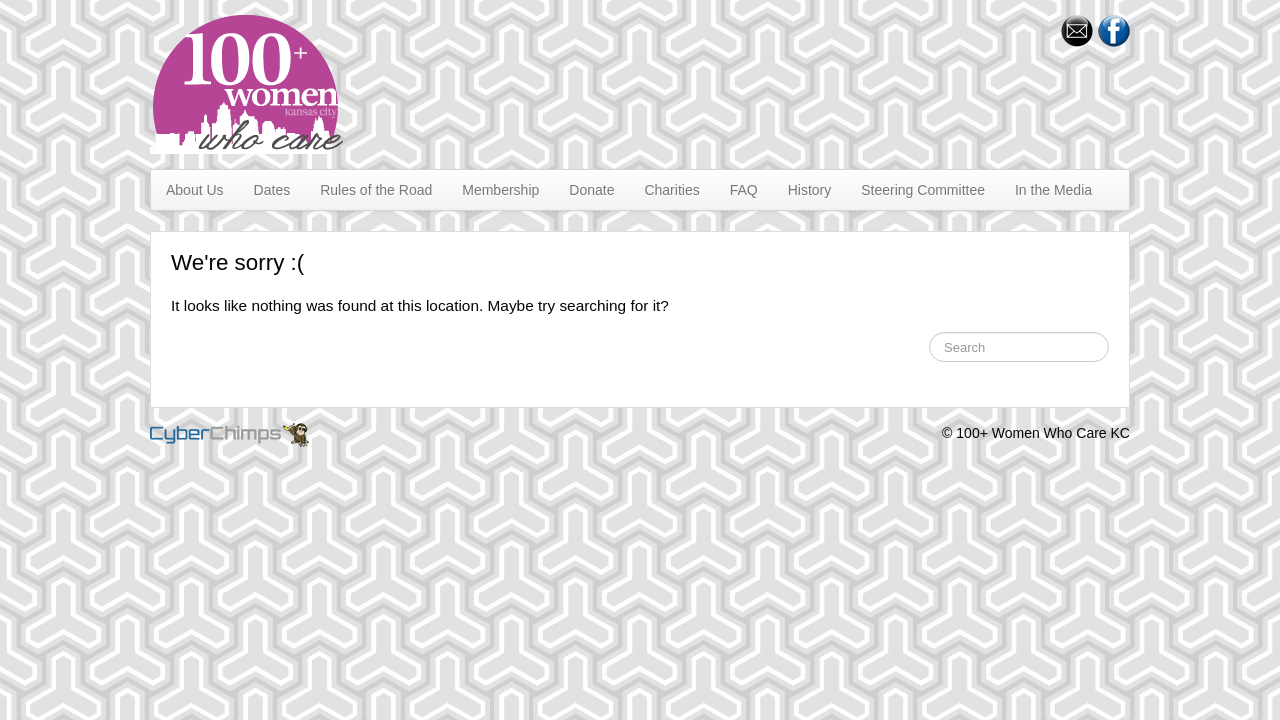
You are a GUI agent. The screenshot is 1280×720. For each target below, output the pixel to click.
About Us (195, 190)
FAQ (744, 190)
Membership (500, 190)
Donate (591, 190)
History (810, 190)
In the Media (1053, 190)
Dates (272, 190)
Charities (671, 190)
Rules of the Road (376, 190)
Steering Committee (923, 190)
